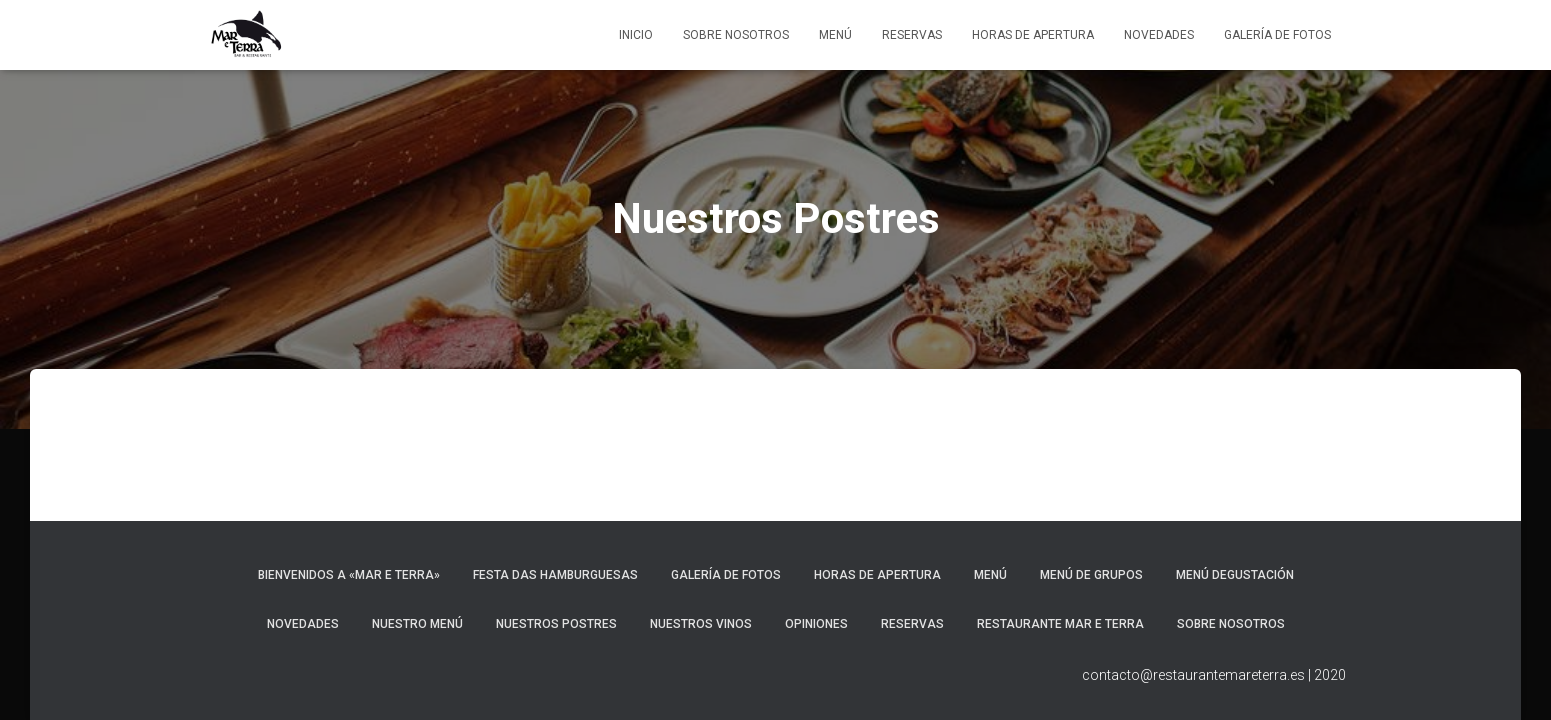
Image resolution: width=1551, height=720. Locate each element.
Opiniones (816, 624)
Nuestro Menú (417, 624)
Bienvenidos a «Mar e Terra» (349, 575)
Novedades (1159, 35)
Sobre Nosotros (736, 35)
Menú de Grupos (1091, 575)
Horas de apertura (1033, 35)
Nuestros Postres (556, 624)
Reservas (912, 35)
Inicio (636, 35)
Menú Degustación (1235, 575)
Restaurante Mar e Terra (1060, 624)
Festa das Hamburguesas (555, 575)
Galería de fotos (1277, 35)
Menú (835, 35)
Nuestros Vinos (701, 624)
